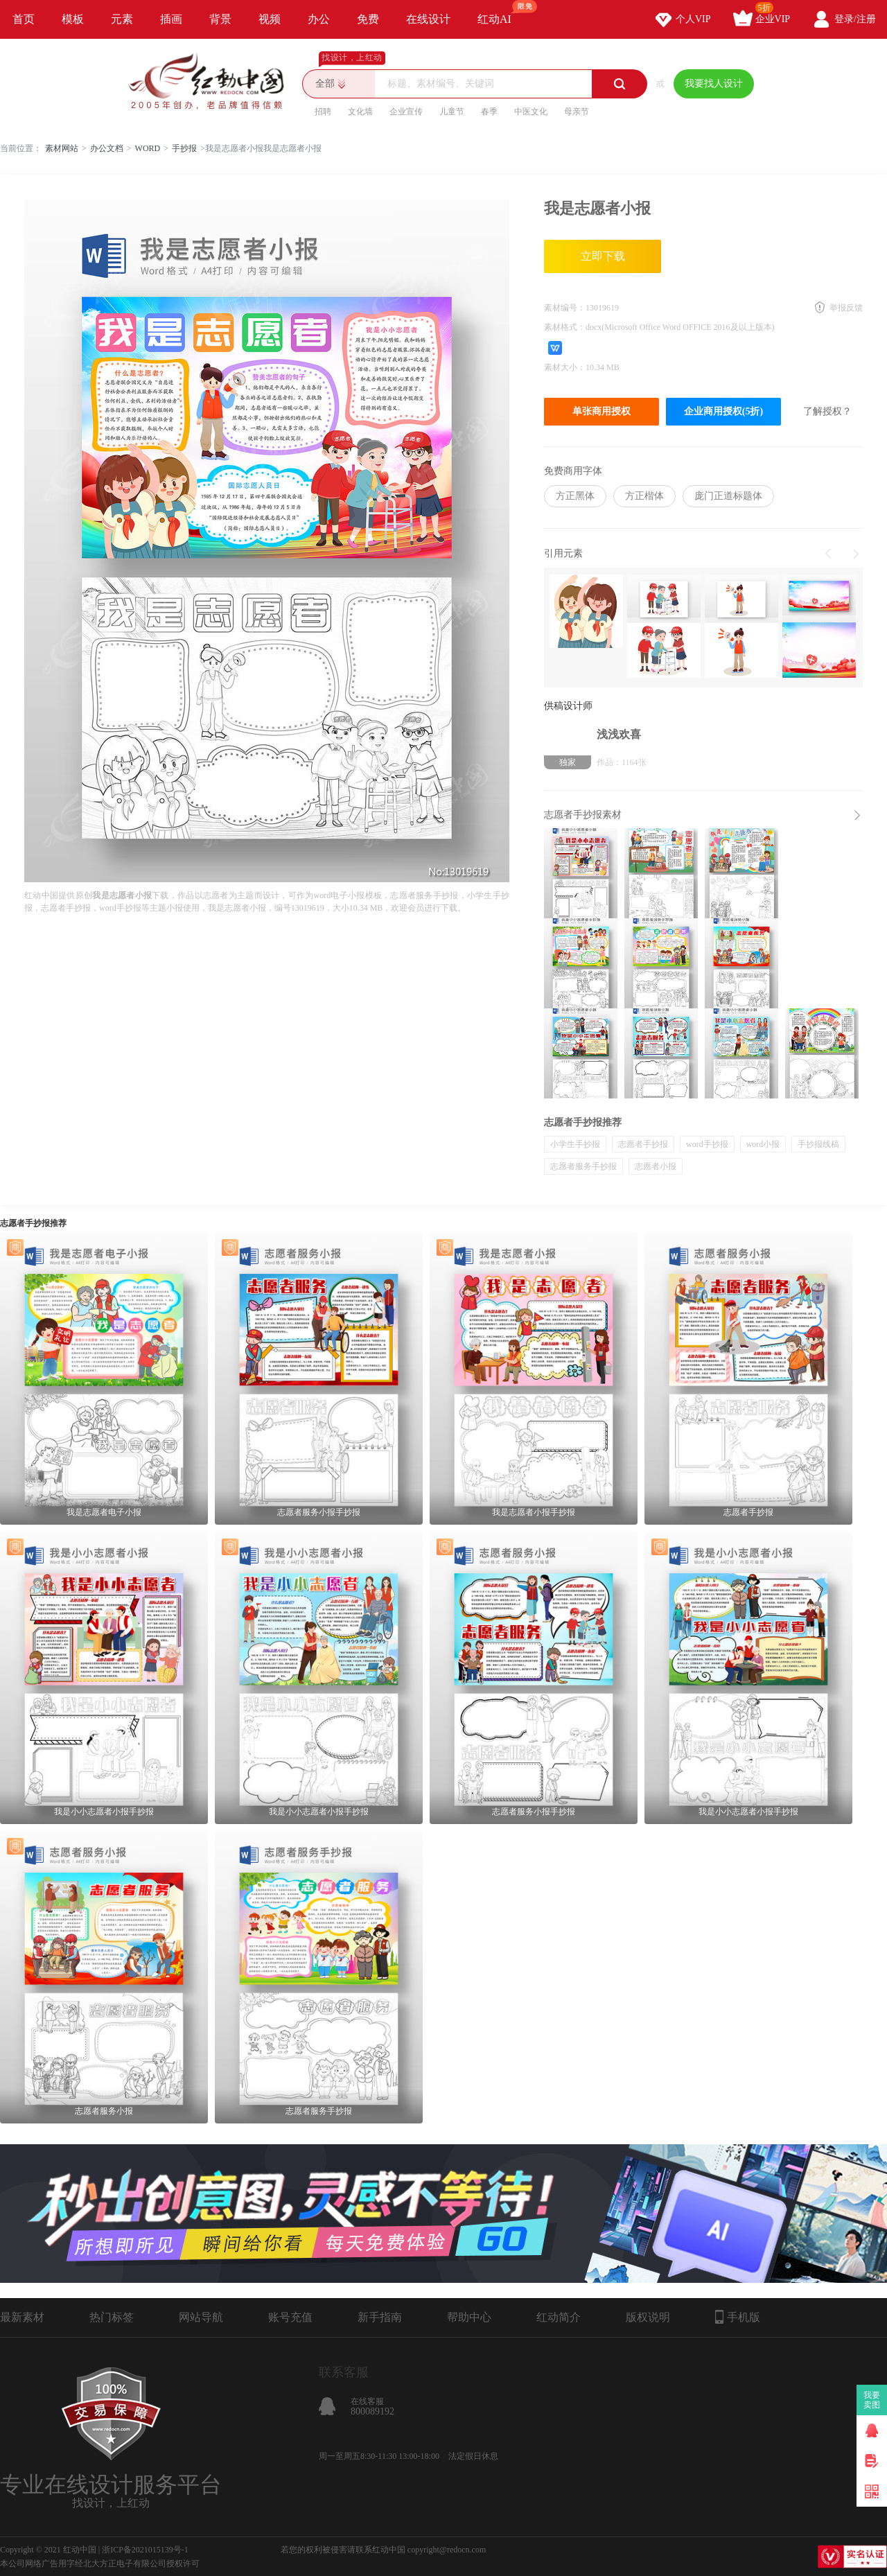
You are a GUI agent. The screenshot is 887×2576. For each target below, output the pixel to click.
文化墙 (360, 111)
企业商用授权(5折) (723, 411)
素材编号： (565, 308)
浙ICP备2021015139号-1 (145, 2550)
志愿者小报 (655, 1166)
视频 (269, 19)
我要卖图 (872, 2400)
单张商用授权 (601, 411)
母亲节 (576, 111)
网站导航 (201, 2317)
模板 (73, 19)
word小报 (763, 1144)
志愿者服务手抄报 (583, 1166)
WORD (148, 148)
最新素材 (22, 2317)
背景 (220, 19)
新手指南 (380, 2317)
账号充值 (290, 2317)
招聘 (323, 111)
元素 (122, 19)
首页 (23, 19)
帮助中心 (469, 2317)
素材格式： (565, 327)
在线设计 (428, 19)
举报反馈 (846, 308)
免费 (368, 19)
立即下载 (603, 256)
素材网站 (61, 148)
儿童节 (451, 111)
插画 (171, 19)
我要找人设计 (714, 83)
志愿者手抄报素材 (583, 814)
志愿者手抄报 (643, 1144)
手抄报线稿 (818, 1144)
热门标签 (111, 2317)
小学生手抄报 (575, 1144)
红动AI (500, 12)
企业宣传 (406, 111)
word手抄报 (707, 1144)
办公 (319, 19)
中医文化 (530, 111)
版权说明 (648, 2317)
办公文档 (106, 148)
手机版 (737, 2317)
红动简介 (558, 2317)
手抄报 (184, 148)
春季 (489, 111)
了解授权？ (827, 411)
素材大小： (565, 367)
